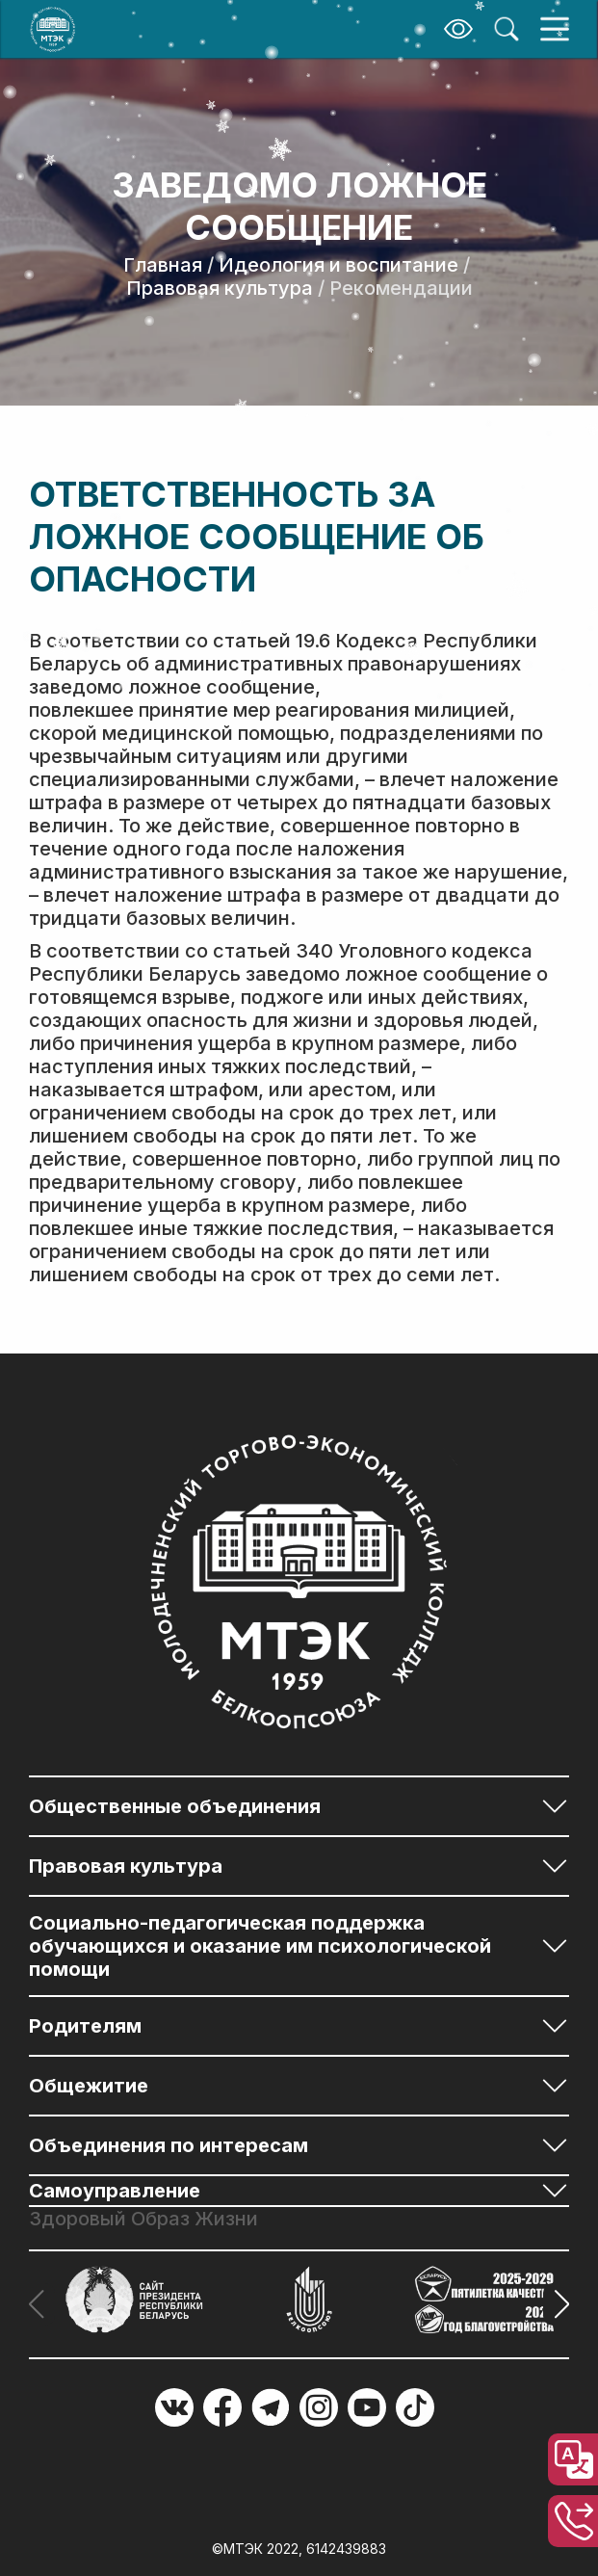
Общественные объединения (175, 1806)
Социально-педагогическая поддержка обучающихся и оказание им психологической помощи (260, 1946)
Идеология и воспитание (338, 264)
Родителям (85, 2025)
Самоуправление (114, 2190)
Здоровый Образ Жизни (143, 2218)
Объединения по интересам (168, 2145)
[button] (556, 2304)
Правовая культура (219, 288)
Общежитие (88, 2085)
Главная (162, 264)
